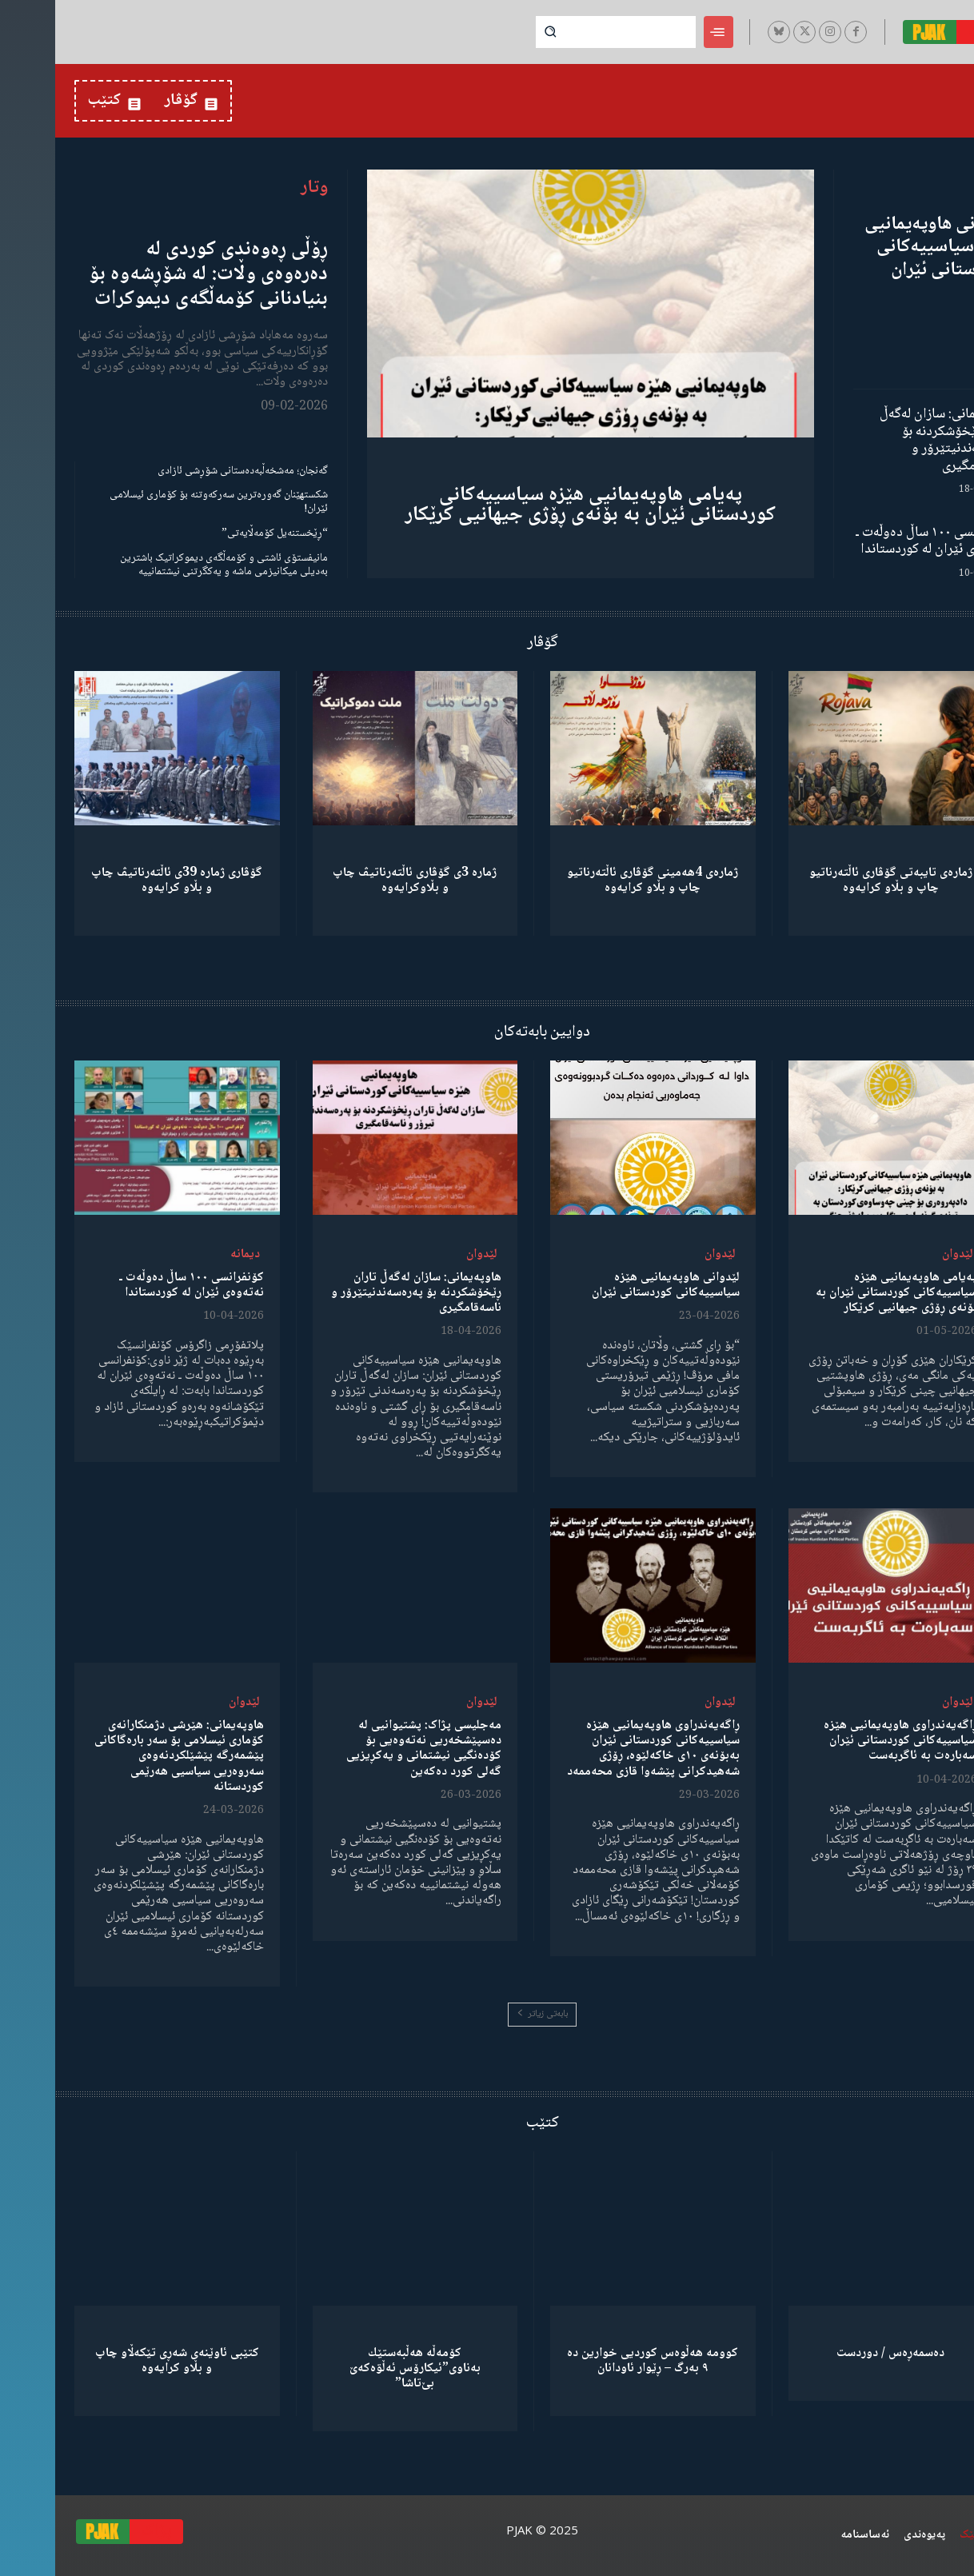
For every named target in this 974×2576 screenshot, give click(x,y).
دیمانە (190, 1254)
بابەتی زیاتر (487, 2014)
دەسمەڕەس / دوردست (835, 2353)
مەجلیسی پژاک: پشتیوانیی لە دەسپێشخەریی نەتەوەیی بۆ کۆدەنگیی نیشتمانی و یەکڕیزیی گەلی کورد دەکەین (368, 1749)
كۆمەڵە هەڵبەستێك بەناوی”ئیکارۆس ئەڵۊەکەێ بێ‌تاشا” (359, 2368)
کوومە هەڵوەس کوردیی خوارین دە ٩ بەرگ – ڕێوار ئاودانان (597, 2360)
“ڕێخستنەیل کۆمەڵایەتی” (219, 533)
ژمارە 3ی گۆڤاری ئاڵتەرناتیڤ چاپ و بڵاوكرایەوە (359, 880)
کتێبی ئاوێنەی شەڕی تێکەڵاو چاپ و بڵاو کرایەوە (122, 2360)
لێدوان (902, 1254)
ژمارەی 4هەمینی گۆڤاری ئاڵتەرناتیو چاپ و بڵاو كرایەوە (597, 880)
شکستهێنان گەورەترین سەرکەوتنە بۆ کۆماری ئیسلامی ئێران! (163, 501)
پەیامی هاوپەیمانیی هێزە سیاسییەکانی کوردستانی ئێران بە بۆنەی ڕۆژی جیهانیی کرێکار (535, 505)
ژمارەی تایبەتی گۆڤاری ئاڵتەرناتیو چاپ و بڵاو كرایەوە (835, 880)
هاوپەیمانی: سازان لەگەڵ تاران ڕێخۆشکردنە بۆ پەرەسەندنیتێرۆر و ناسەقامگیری (889, 440)
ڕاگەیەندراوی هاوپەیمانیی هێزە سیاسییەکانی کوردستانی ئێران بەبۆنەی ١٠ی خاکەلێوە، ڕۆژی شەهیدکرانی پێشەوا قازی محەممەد (598, 1749)
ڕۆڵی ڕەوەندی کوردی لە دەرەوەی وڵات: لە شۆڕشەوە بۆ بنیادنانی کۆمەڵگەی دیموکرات (153, 274)
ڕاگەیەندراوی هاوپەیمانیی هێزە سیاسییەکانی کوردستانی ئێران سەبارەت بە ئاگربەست (845, 1741)
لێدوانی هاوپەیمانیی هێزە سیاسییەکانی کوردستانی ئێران (882, 247)
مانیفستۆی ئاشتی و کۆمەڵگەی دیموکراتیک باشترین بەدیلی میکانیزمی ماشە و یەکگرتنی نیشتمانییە (169, 565)
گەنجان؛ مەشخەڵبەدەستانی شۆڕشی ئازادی (187, 471)
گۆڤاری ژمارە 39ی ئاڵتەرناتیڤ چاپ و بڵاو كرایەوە (121, 880)
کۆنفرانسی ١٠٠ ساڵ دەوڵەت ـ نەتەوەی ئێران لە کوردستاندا (877, 541)
